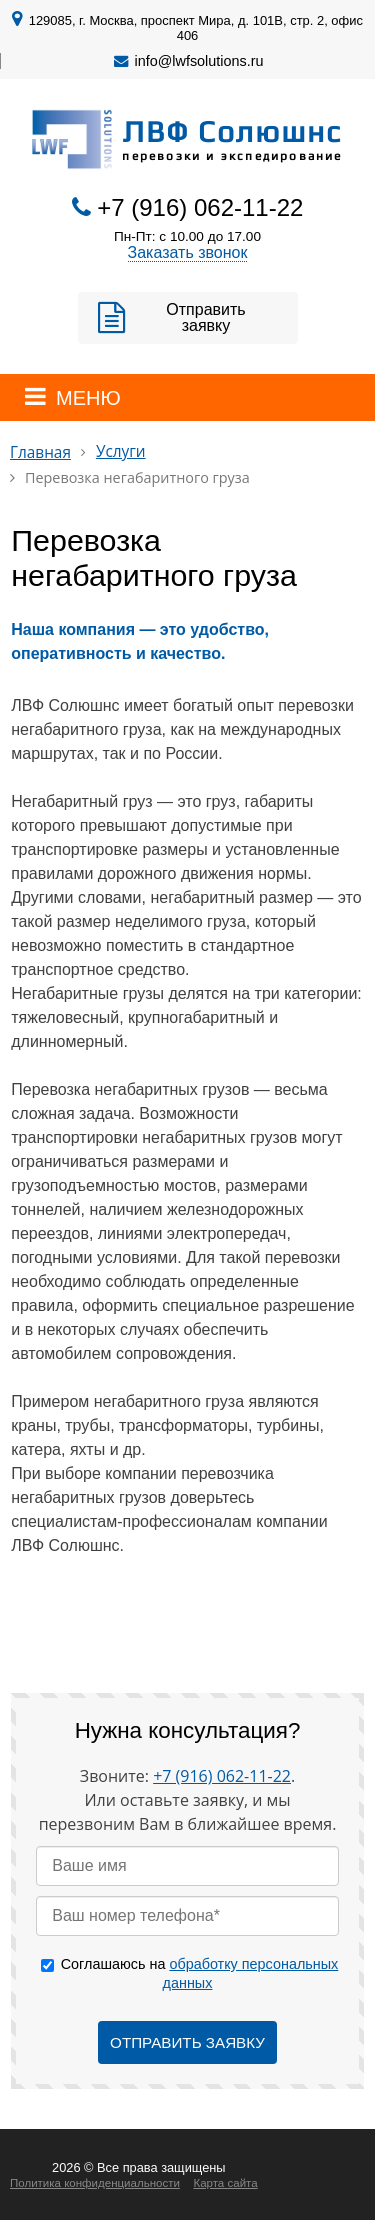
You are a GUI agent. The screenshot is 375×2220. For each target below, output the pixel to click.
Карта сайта (225, 2183)
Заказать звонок (188, 252)
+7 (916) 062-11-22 (200, 207)
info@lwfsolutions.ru (199, 61)
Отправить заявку (205, 317)
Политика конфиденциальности (95, 2183)
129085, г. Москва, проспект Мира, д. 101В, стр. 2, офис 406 (196, 28)
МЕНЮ (88, 398)
